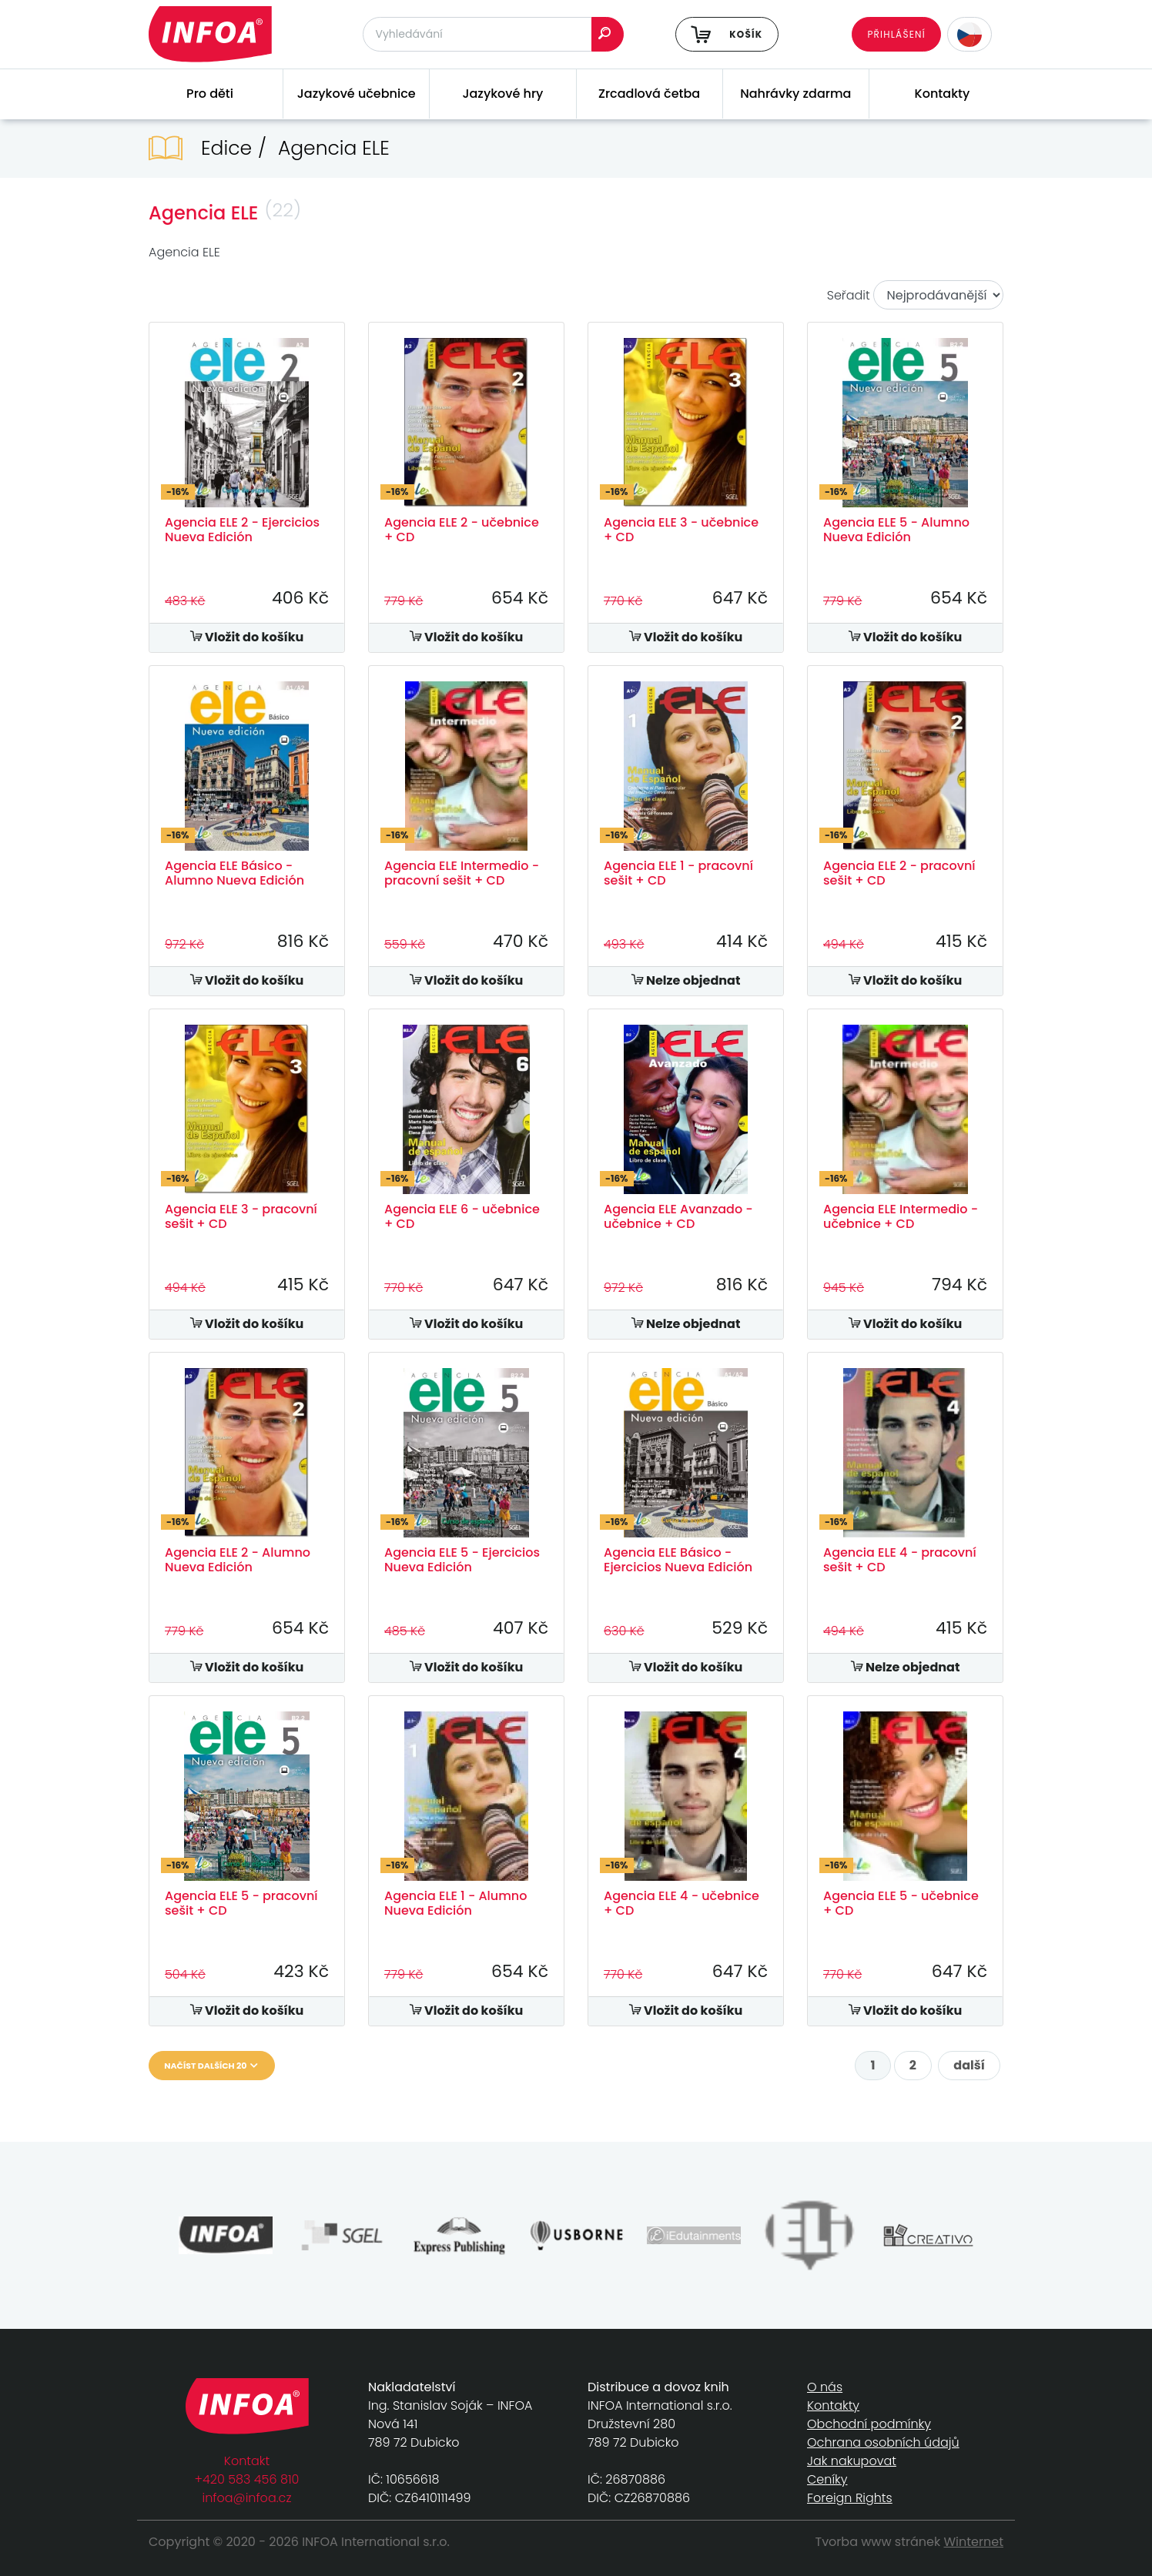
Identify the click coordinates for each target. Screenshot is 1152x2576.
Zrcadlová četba (649, 93)
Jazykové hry (502, 93)
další (969, 2065)
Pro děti (209, 93)
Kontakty (942, 93)
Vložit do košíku (247, 637)
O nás (824, 2387)
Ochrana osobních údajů (883, 2442)
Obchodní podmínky (869, 2424)
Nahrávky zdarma (795, 93)
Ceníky (827, 2479)
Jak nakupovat (851, 2461)
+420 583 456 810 (247, 2479)
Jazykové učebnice (356, 93)
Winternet (974, 2542)
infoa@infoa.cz (247, 2498)
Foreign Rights (849, 2498)
